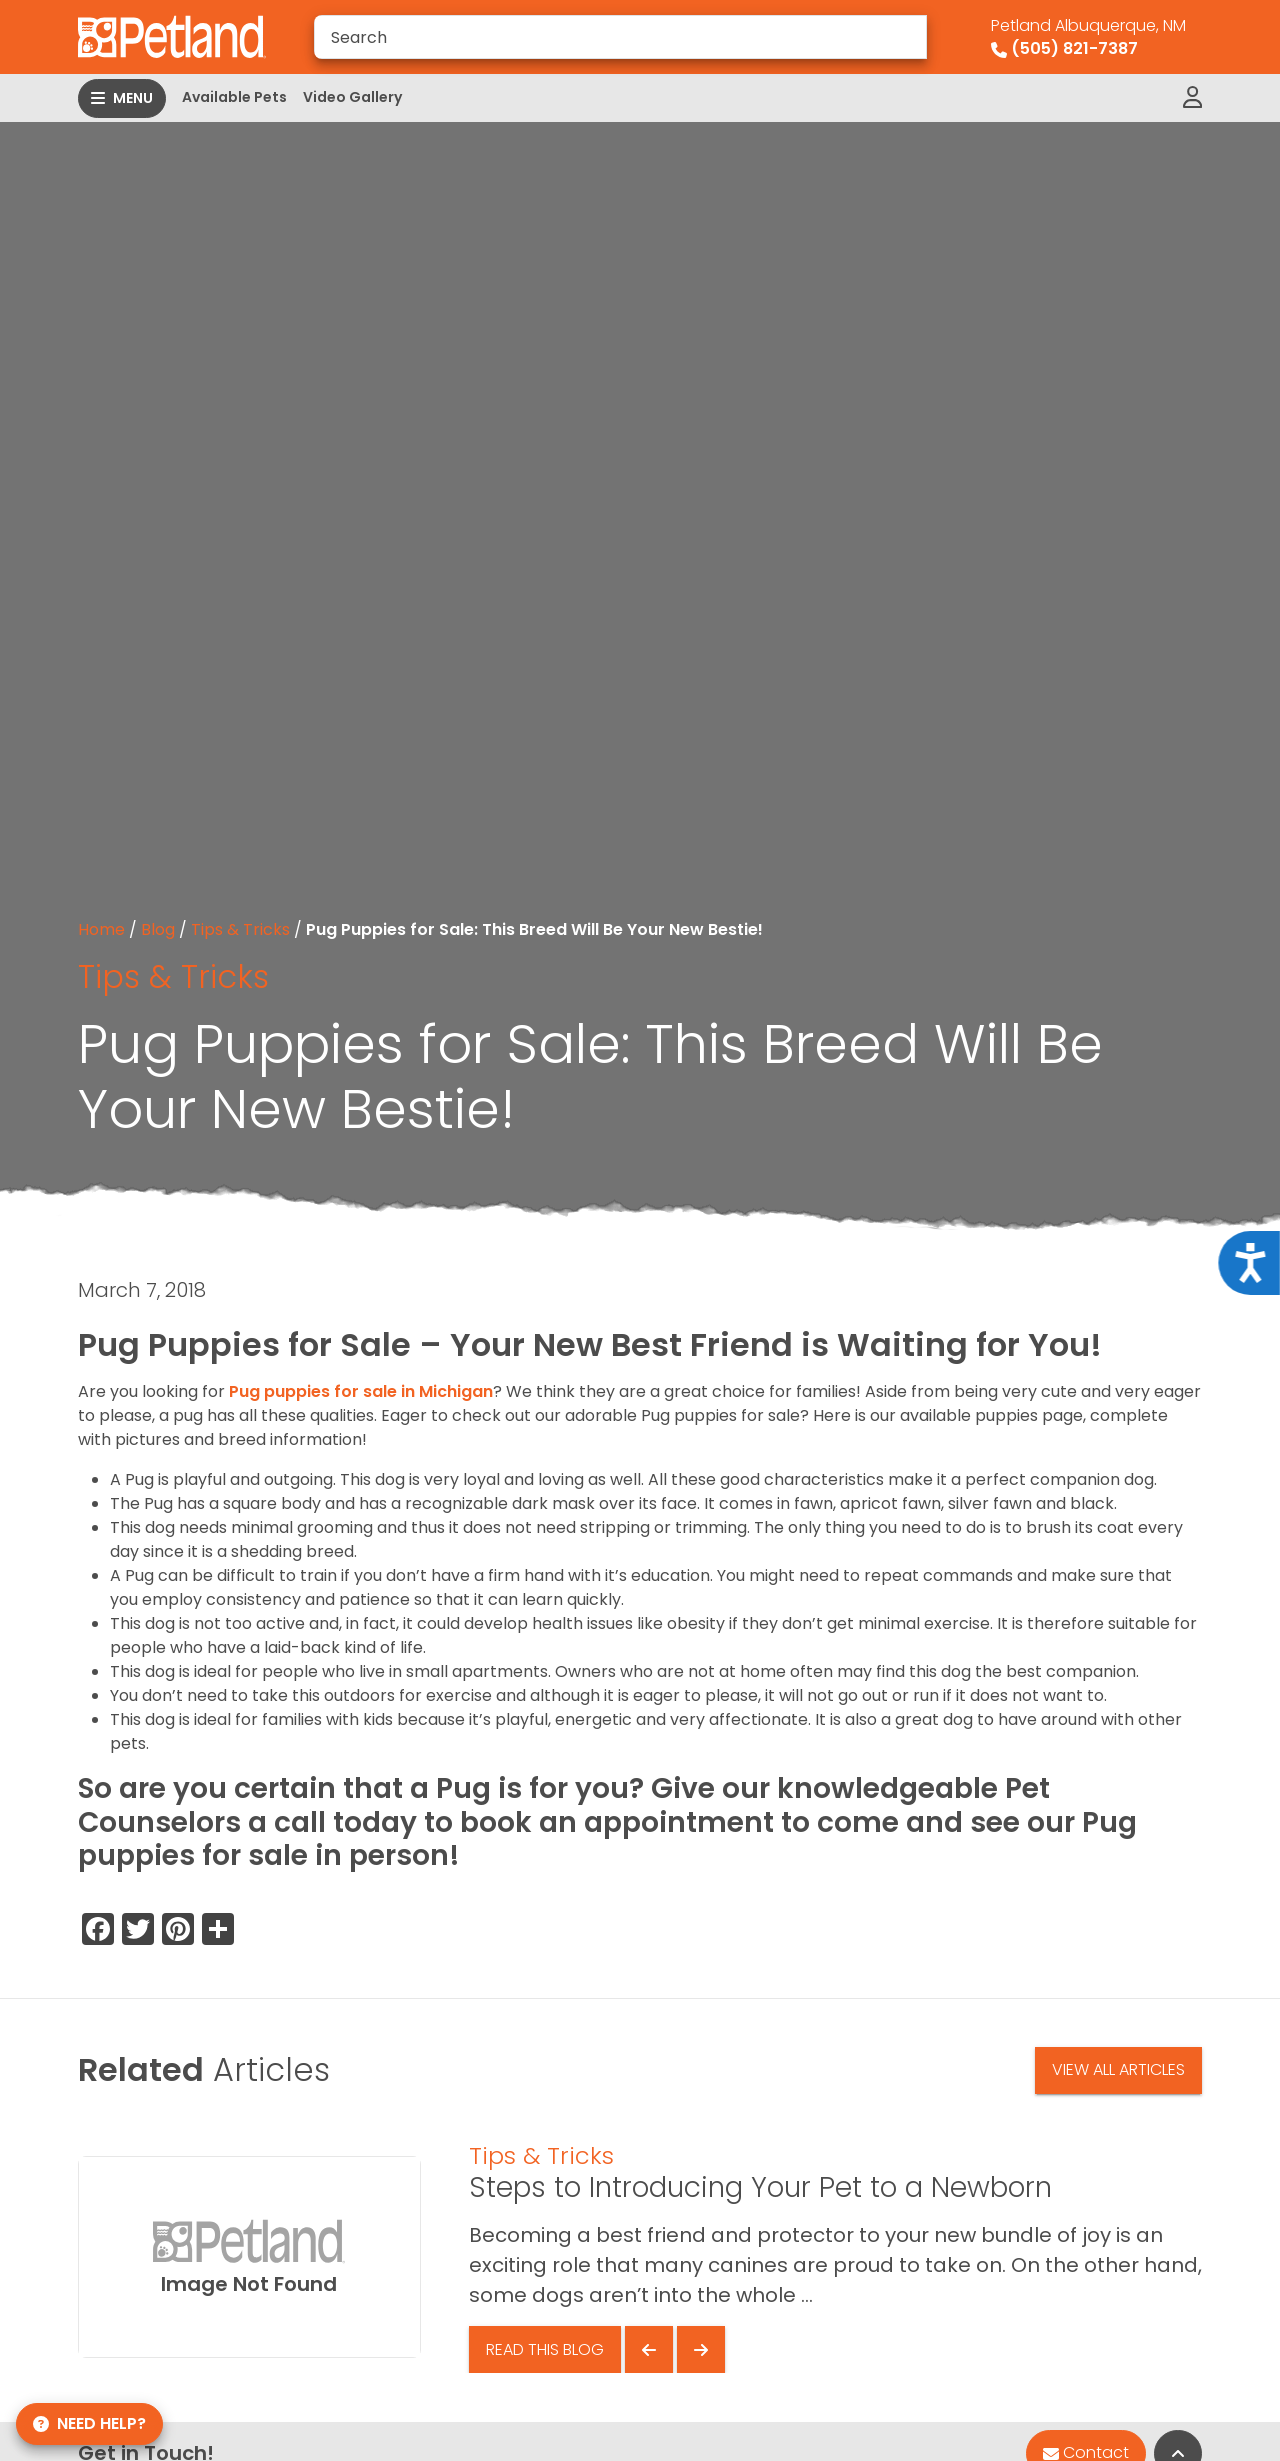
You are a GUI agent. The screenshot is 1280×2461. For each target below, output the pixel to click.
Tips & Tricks (240, 929)
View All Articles (1118, 2069)
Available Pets (234, 97)
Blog (158, 929)
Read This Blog (545, 2349)
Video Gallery (352, 97)
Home (101, 929)
